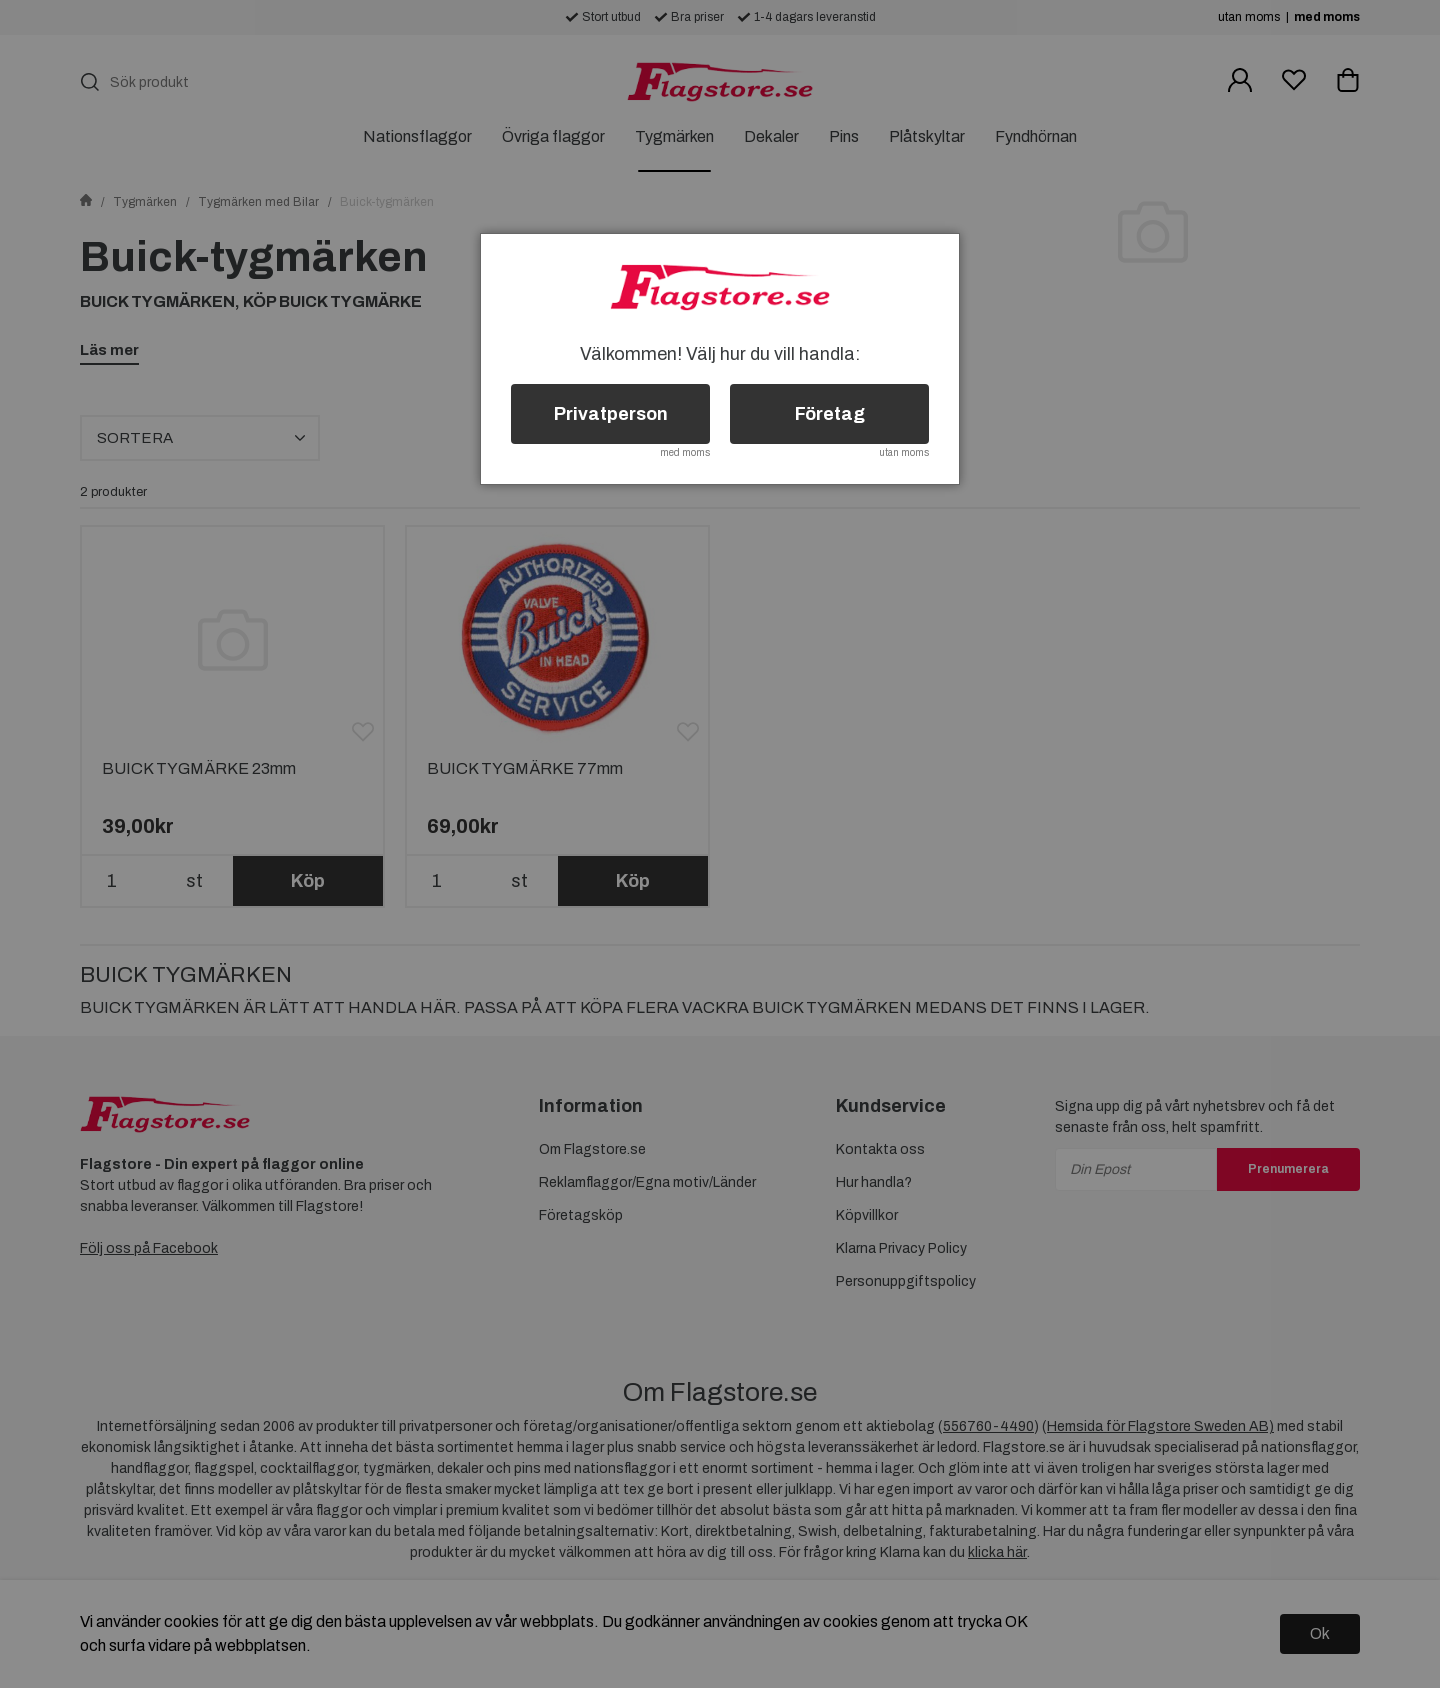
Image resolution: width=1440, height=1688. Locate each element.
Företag (830, 414)
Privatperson (611, 414)
